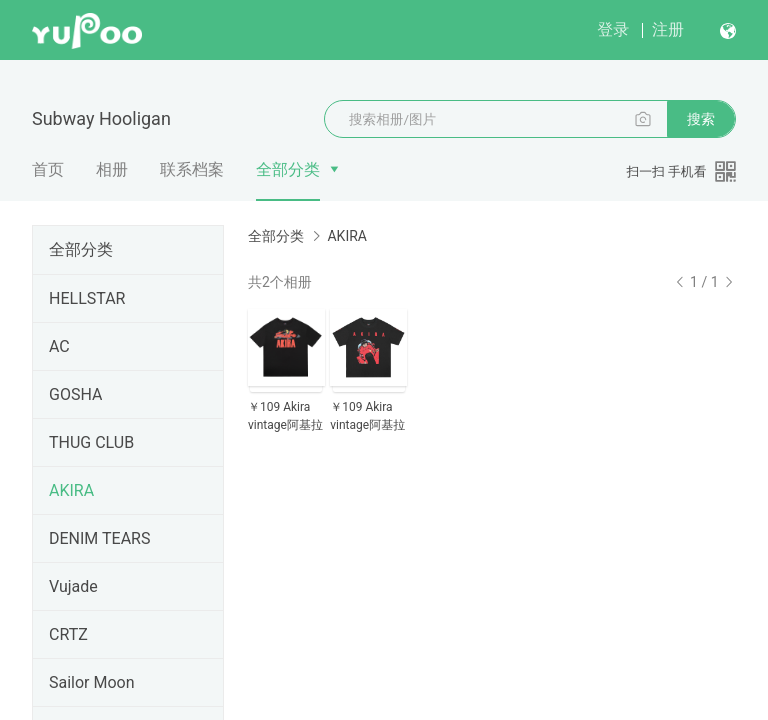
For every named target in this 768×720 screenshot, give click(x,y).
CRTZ (68, 634)
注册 (668, 29)
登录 (613, 29)
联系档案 (192, 169)
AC (59, 346)
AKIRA (71, 490)
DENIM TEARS (99, 538)
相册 (112, 169)
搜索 (701, 119)
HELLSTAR (87, 298)
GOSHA (75, 394)
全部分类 (288, 169)
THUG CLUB (91, 442)
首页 (48, 169)
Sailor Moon (92, 682)
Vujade (73, 586)
